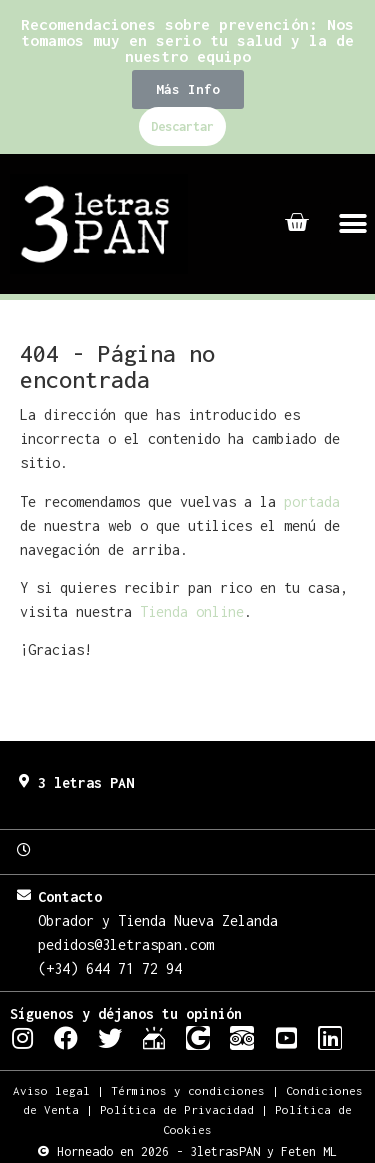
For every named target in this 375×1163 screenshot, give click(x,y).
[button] (188, 89)
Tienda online (192, 611)
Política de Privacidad (177, 1109)
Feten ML (309, 1151)
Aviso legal (51, 1090)
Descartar (182, 126)
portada (312, 501)
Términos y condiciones (188, 1090)
